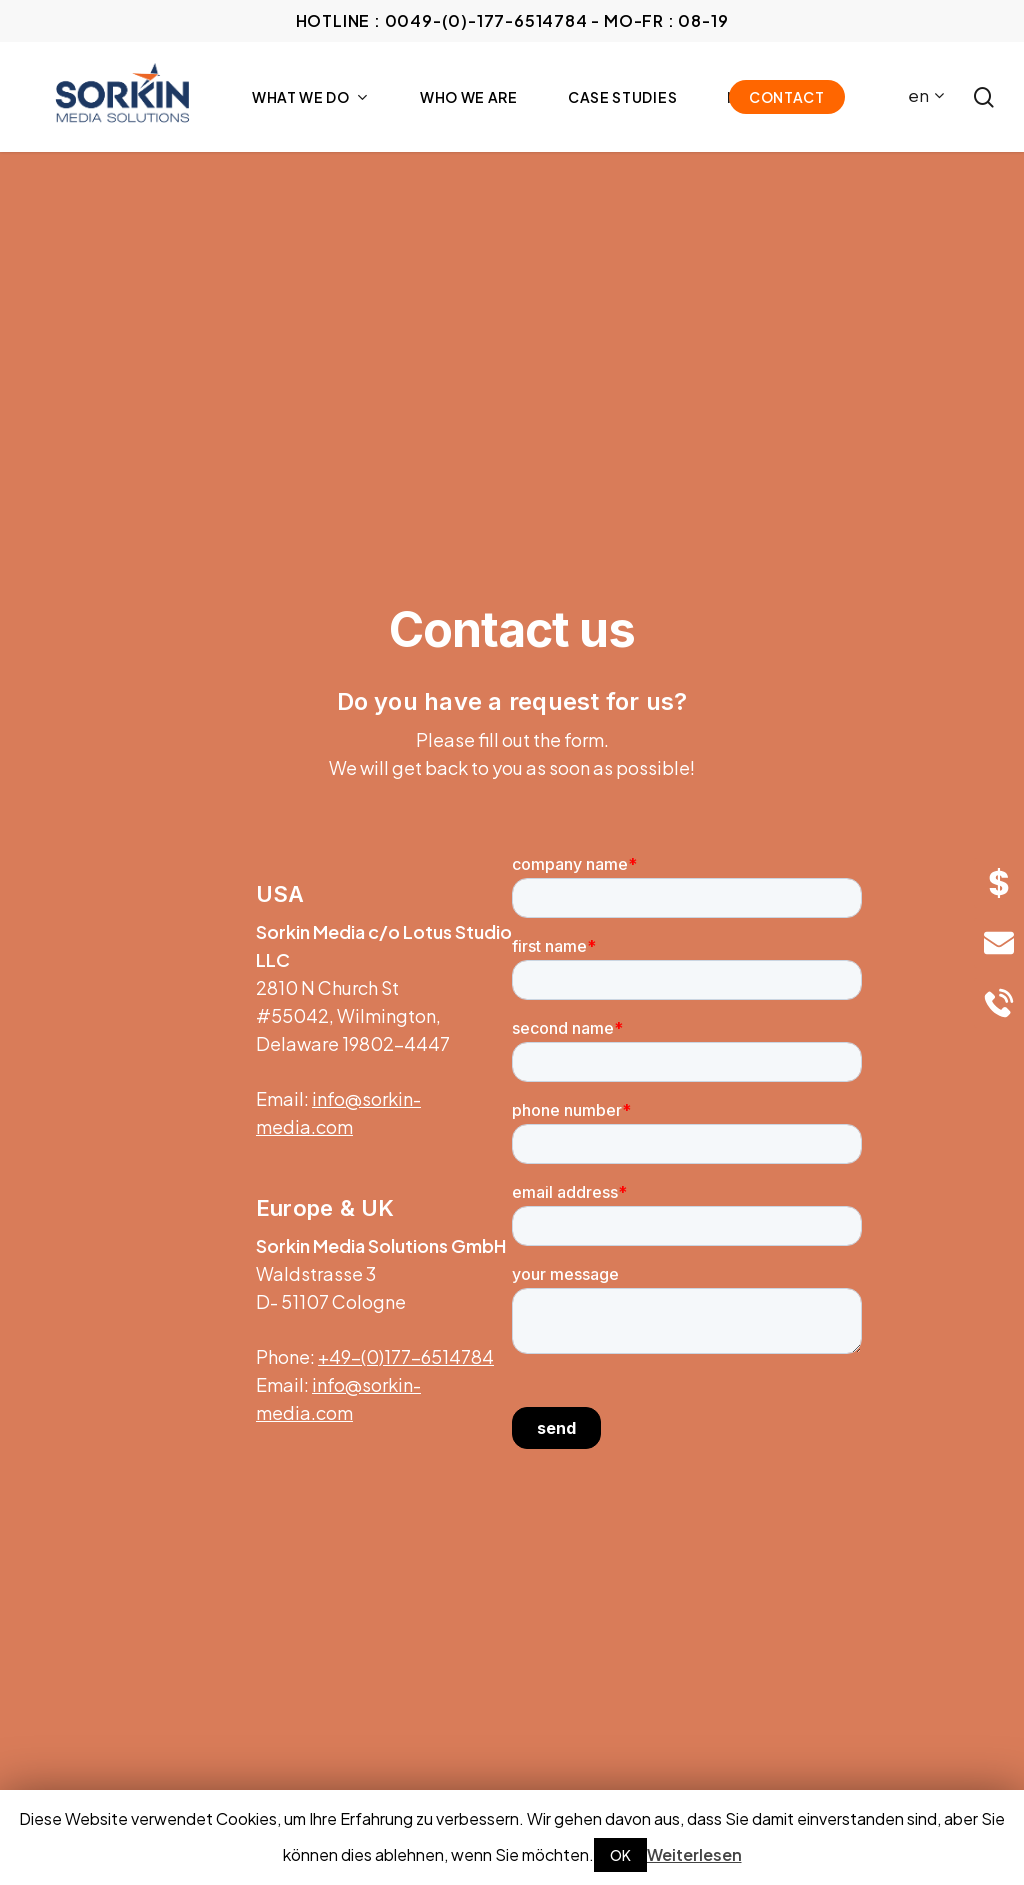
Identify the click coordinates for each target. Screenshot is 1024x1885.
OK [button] (620, 1855)
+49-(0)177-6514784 (406, 1356)
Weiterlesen (694, 1854)
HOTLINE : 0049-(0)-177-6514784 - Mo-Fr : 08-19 (512, 20)
